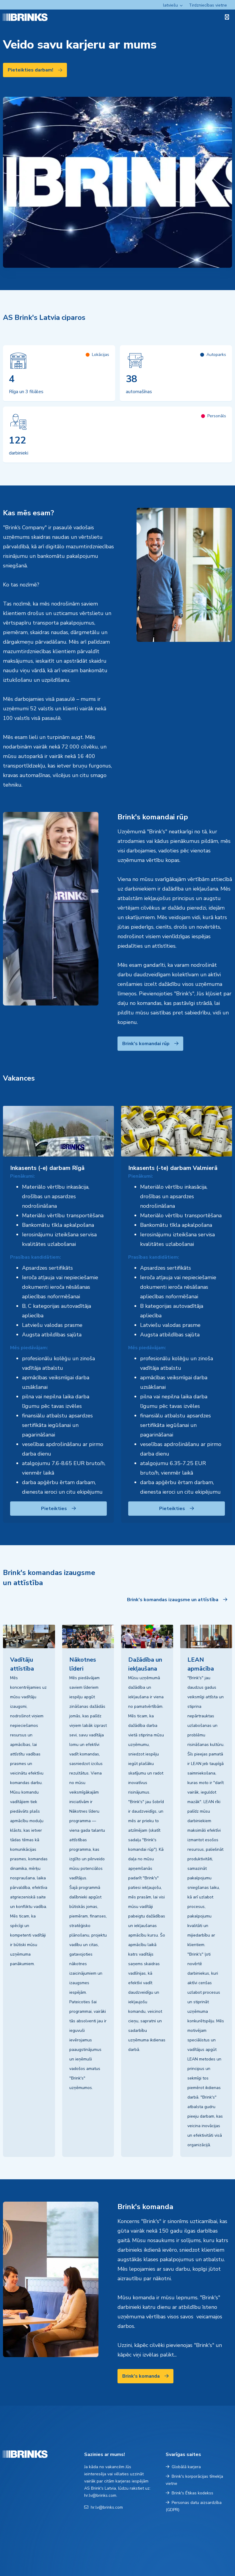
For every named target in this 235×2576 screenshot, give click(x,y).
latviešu (170, 5)
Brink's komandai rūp (150, 1043)
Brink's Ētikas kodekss (189, 2493)
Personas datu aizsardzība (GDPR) (194, 2506)
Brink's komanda (145, 2376)
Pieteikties (58, 1508)
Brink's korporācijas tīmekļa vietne (194, 2480)
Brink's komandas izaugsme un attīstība (177, 1599)
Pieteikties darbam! (35, 70)
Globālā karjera (183, 2467)
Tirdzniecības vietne (208, 5)
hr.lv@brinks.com (103, 2507)
